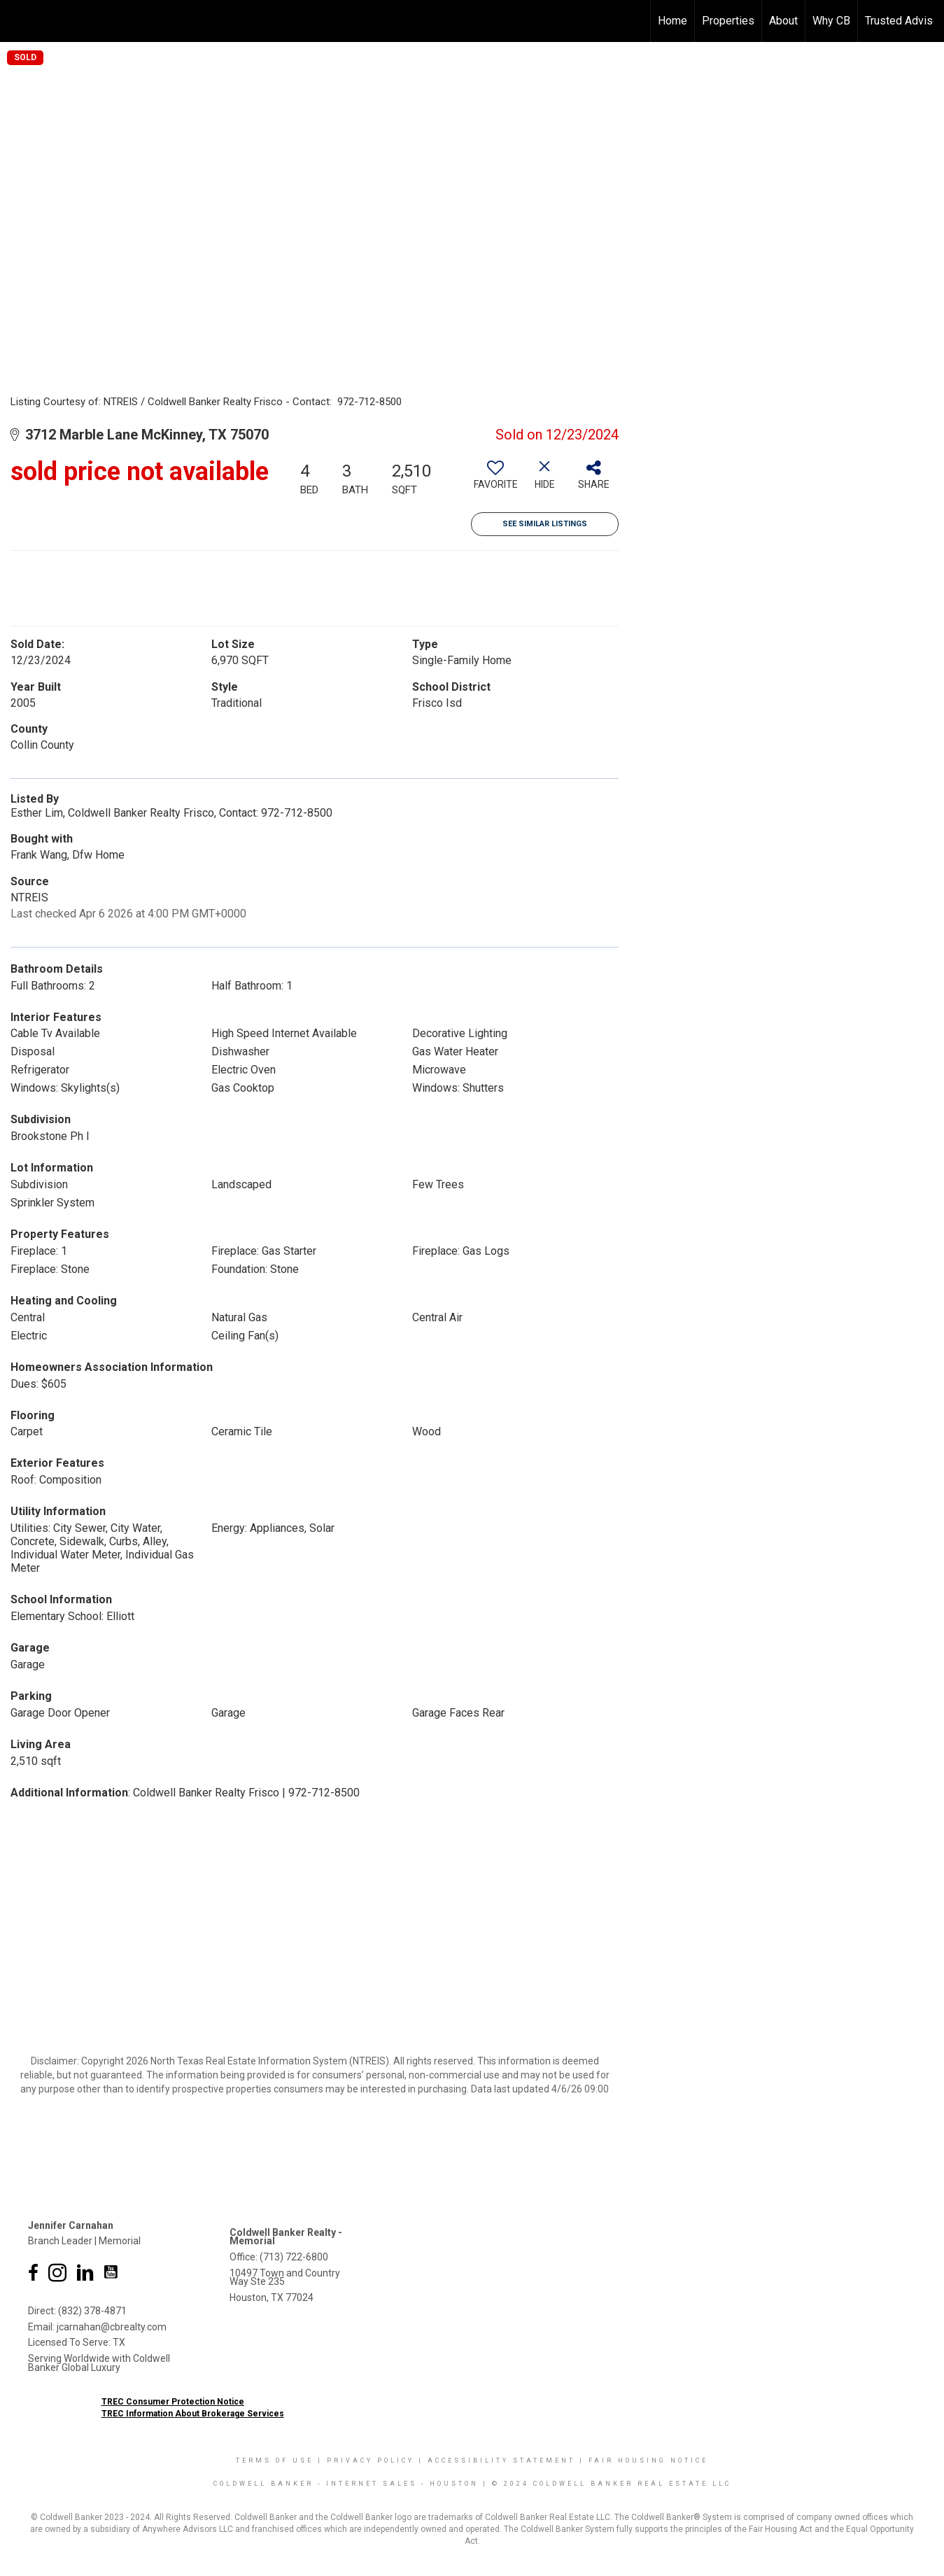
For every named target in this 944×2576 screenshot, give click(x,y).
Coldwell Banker (263, 2483)
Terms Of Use (275, 2460)
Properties (728, 20)
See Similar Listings (544, 523)
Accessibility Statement (501, 2460)
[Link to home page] (17, 21)
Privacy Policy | (377, 2460)
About (783, 20)
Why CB (831, 20)
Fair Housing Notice (648, 2460)
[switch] (495, 480)
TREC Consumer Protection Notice (172, 2402)
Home (672, 20)
